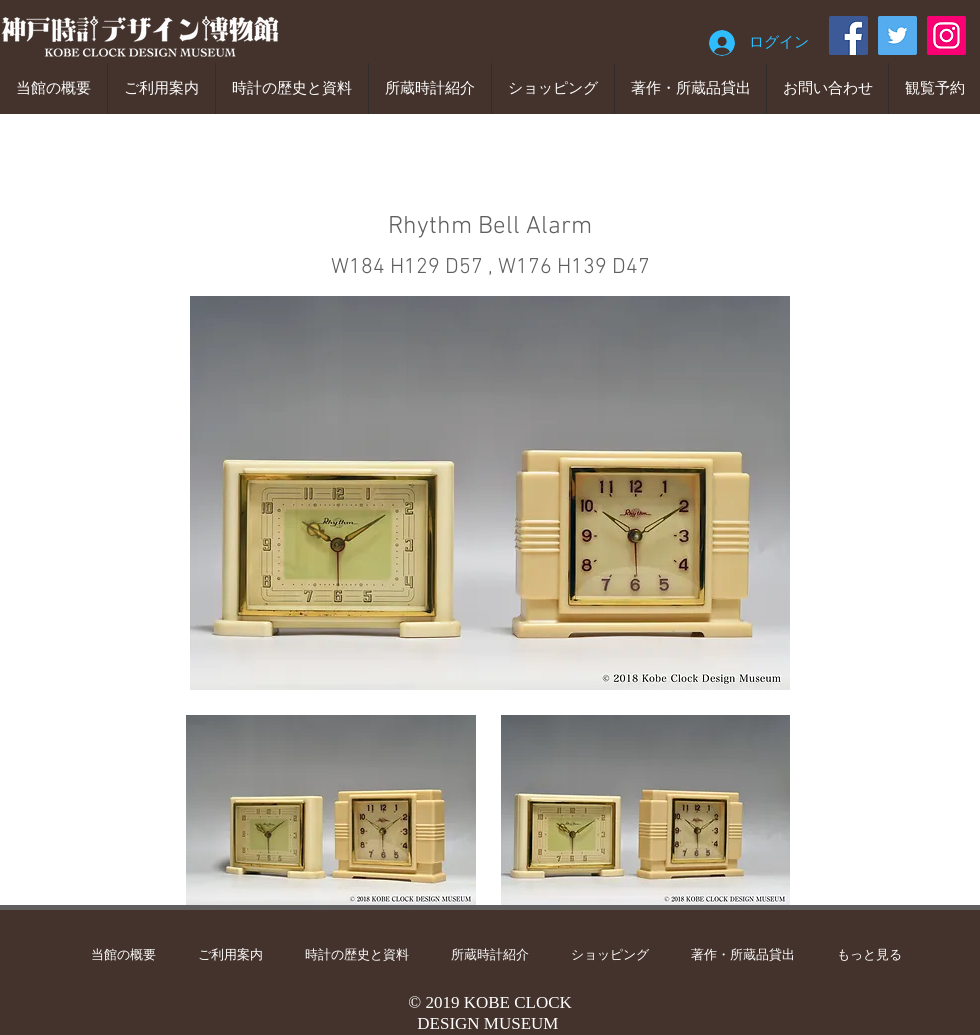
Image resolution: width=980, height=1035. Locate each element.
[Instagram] (946, 35)
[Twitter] (897, 35)
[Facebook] (848, 35)
